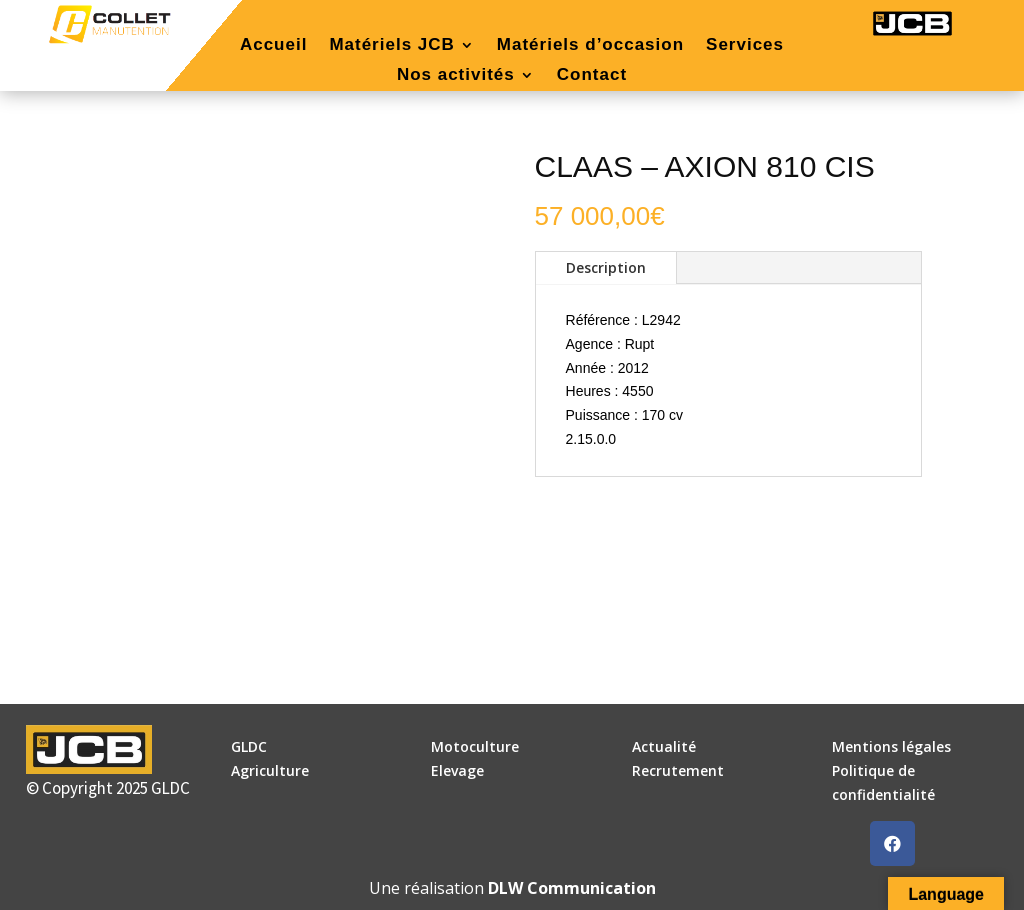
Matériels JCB (391, 46)
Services (745, 46)
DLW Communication (572, 888)
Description (606, 267)
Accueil (273, 46)
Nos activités (456, 76)
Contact (592, 76)
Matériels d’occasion (590, 46)
